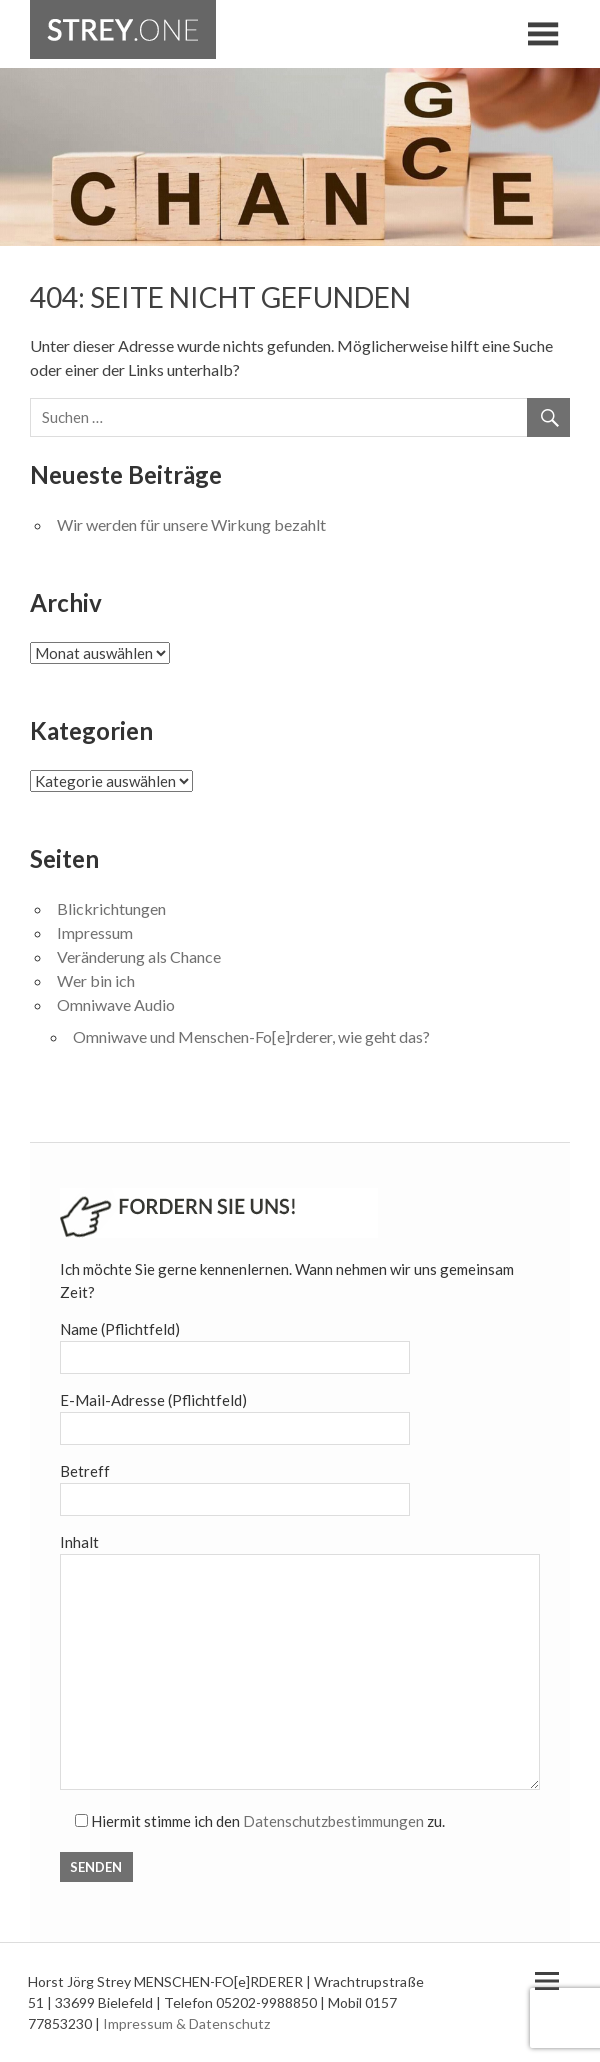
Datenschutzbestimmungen (333, 1821)
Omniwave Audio (116, 1004)
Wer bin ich (96, 980)
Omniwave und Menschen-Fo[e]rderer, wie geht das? (251, 1036)
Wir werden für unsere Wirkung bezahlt (191, 524)
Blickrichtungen (111, 908)
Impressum (95, 932)
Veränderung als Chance (139, 956)
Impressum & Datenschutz (186, 2023)
